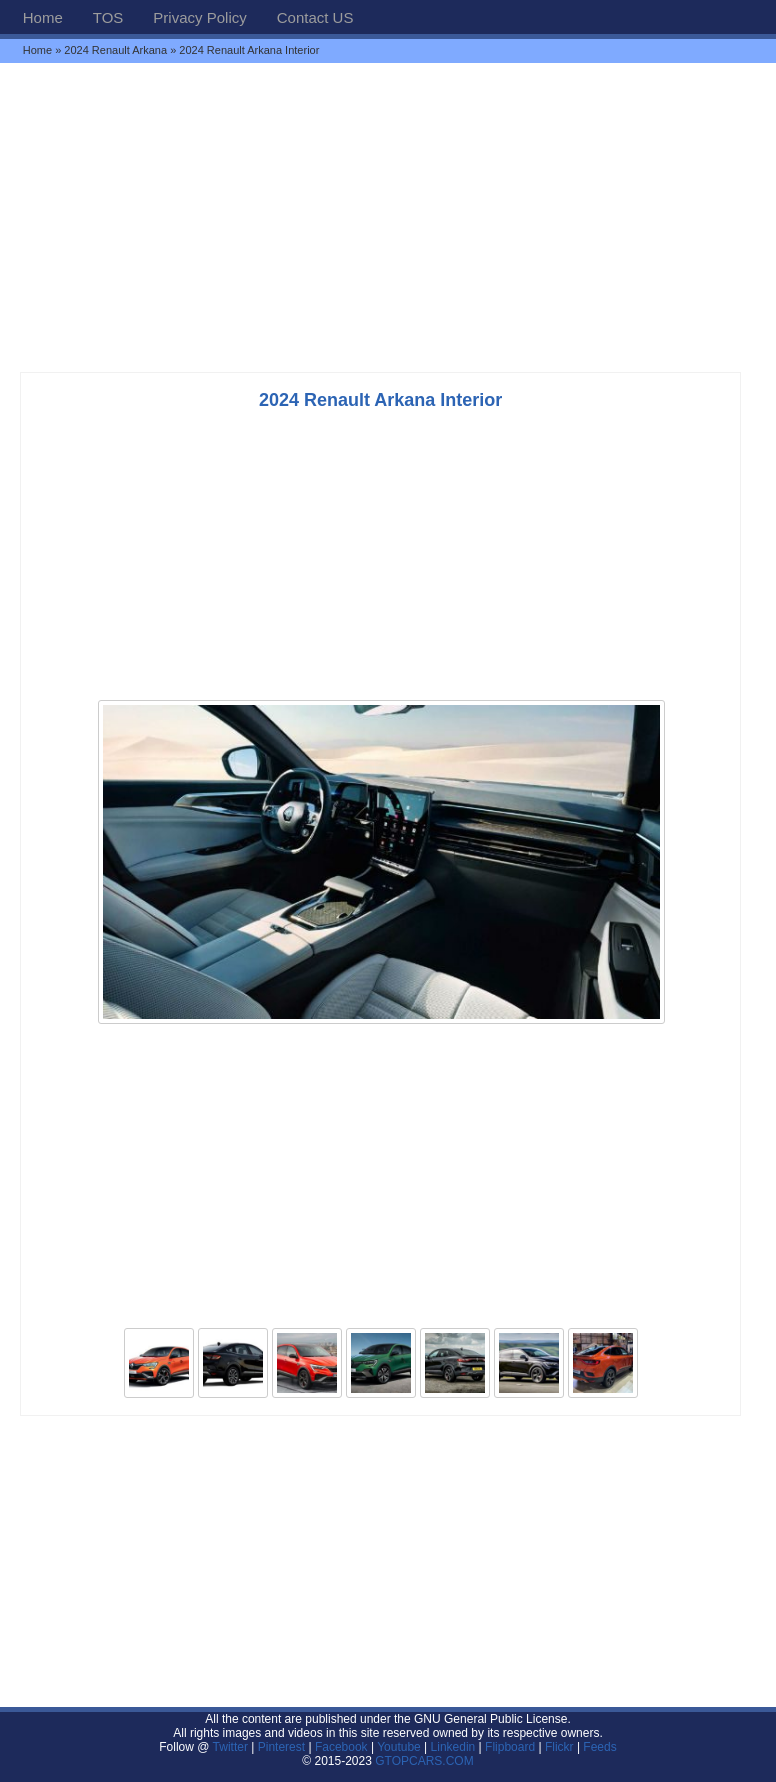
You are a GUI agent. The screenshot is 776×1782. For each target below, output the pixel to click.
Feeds (599, 1747)
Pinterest (281, 1747)
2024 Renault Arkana (115, 50)
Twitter (232, 1747)
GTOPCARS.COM (424, 1761)
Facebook (341, 1747)
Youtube (399, 1747)
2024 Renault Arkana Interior (380, 400)
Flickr (559, 1747)
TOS (108, 17)
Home (43, 17)
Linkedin (453, 1747)
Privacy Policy (199, 17)
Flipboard (510, 1747)
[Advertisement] (388, 217)
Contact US (315, 17)
